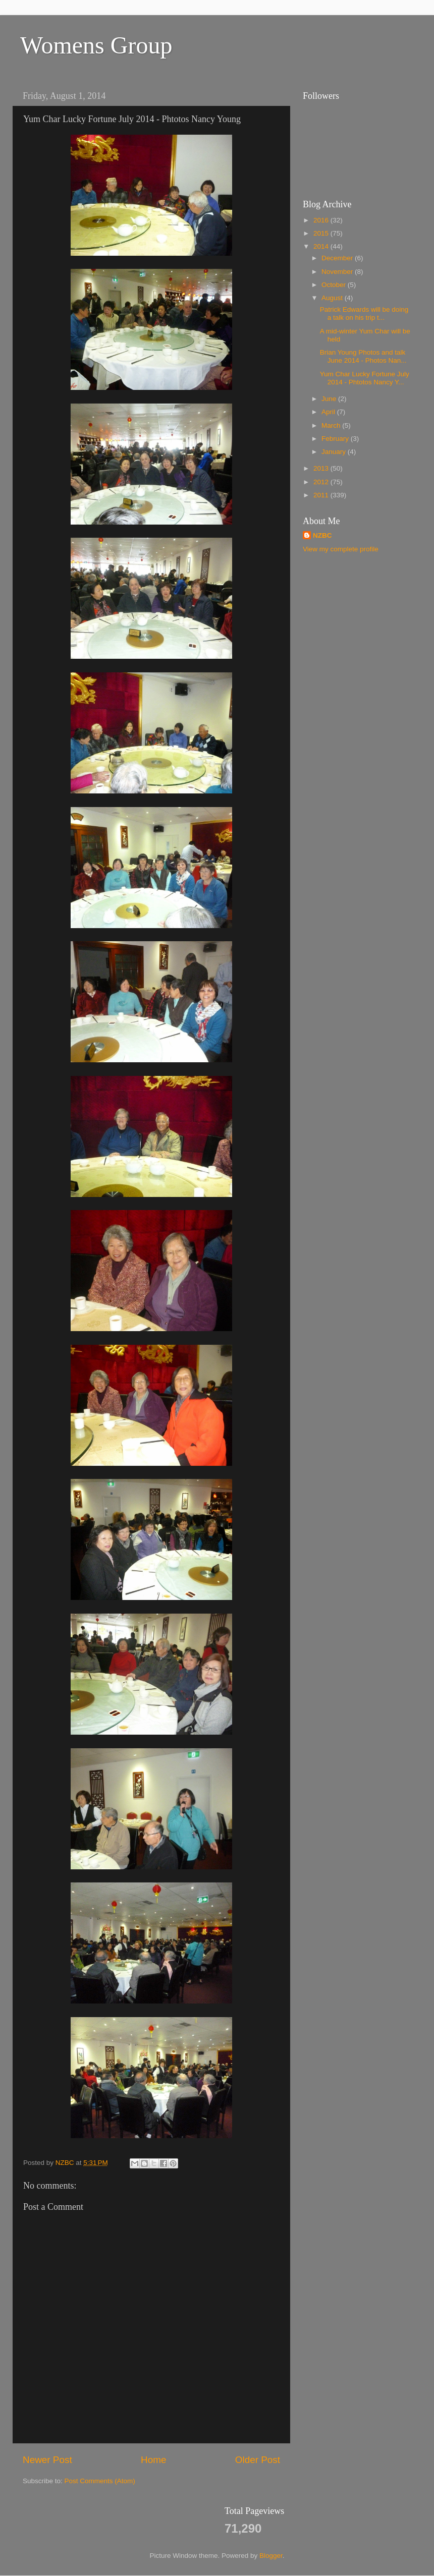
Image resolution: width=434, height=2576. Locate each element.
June (329, 399)
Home (153, 2459)
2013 (322, 468)
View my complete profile (340, 549)
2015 (322, 233)
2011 (322, 495)
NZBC (322, 535)
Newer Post (47, 2459)
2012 (322, 482)
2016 (322, 220)
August (333, 298)
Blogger (271, 2555)
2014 (322, 246)
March (331, 425)
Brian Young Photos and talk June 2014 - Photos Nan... (363, 356)
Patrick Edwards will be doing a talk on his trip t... (364, 313)
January (334, 451)
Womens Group (96, 45)
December (338, 258)
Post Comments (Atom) (100, 2481)
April (329, 412)
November (338, 271)
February (336, 438)
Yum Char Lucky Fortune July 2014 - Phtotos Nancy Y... (364, 378)
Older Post (257, 2459)
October (334, 285)
